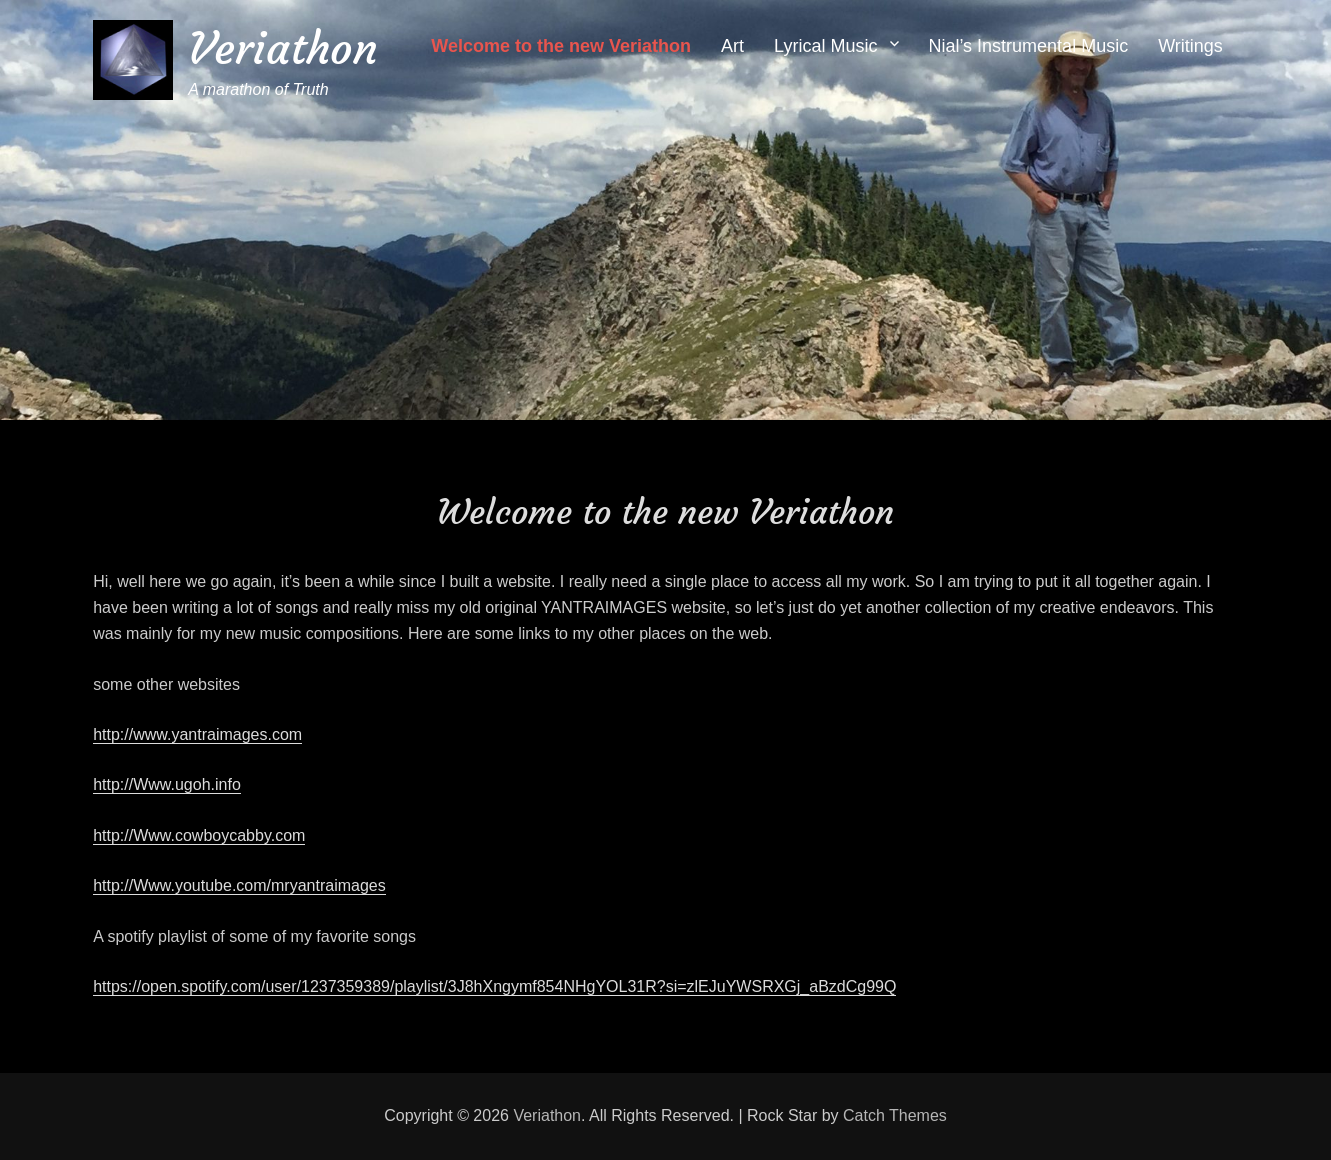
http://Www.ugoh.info (167, 784)
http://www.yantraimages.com (197, 734)
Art (732, 46)
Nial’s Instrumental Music (1028, 46)
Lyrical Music (825, 46)
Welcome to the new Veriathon (561, 46)
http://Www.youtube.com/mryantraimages (239, 885)
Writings (1190, 46)
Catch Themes (895, 1115)
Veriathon (283, 48)
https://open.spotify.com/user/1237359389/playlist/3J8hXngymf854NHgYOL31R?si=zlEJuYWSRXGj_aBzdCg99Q (494, 986)
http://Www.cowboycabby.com (199, 835)
